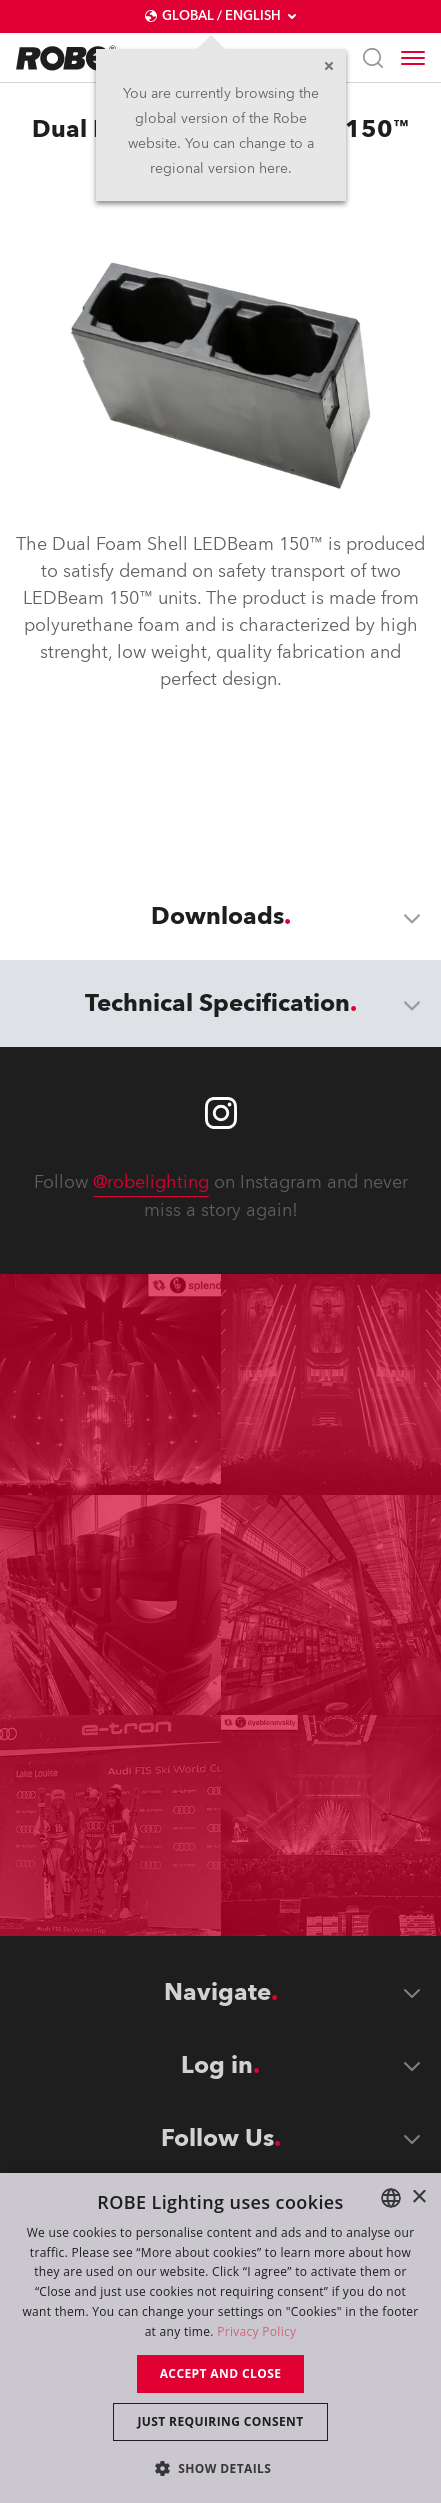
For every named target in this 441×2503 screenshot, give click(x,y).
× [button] (418, 2197)
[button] (221, 2467)
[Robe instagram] (221, 1113)
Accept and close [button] (221, 2373)
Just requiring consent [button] (220, 2421)
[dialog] (220, 2338)
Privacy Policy (256, 2331)
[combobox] (391, 2198)
